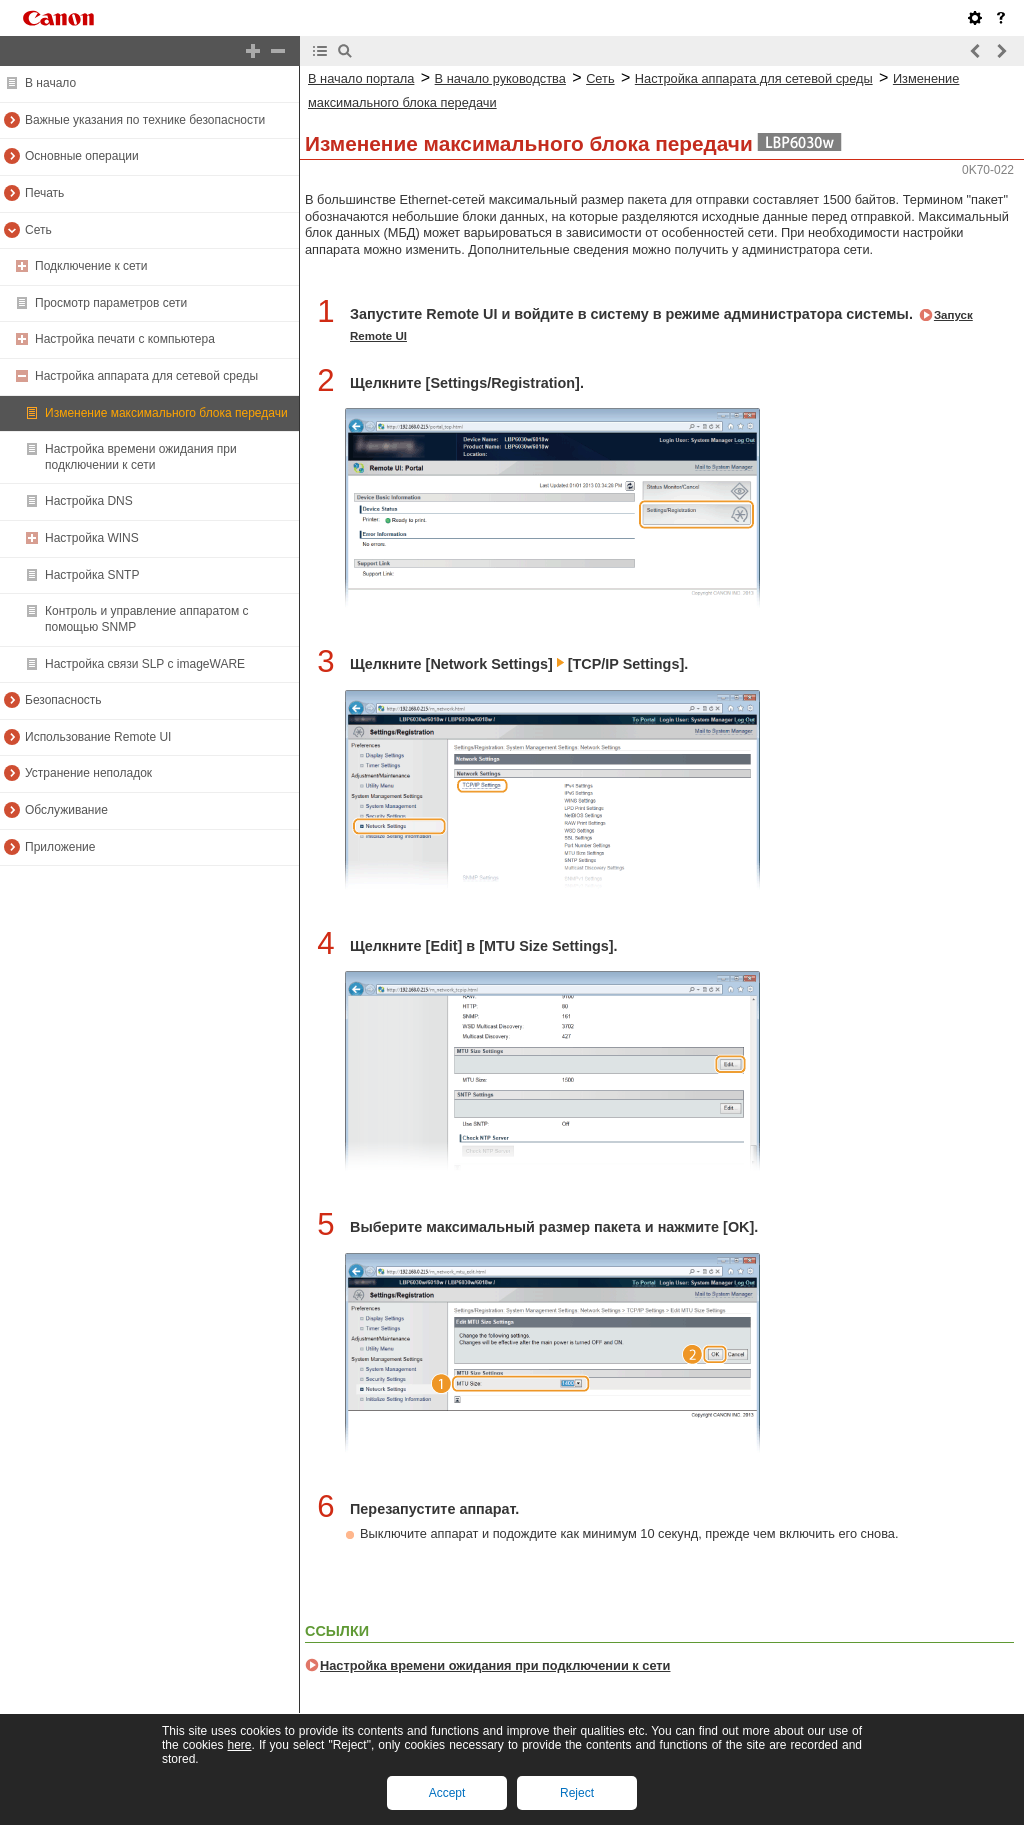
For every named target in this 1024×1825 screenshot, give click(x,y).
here (239, 1745)
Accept (447, 1793)
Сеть (600, 78)
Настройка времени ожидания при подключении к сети (495, 1665)
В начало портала (361, 78)
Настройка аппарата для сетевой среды (754, 78)
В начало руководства (500, 78)
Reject (577, 1793)
